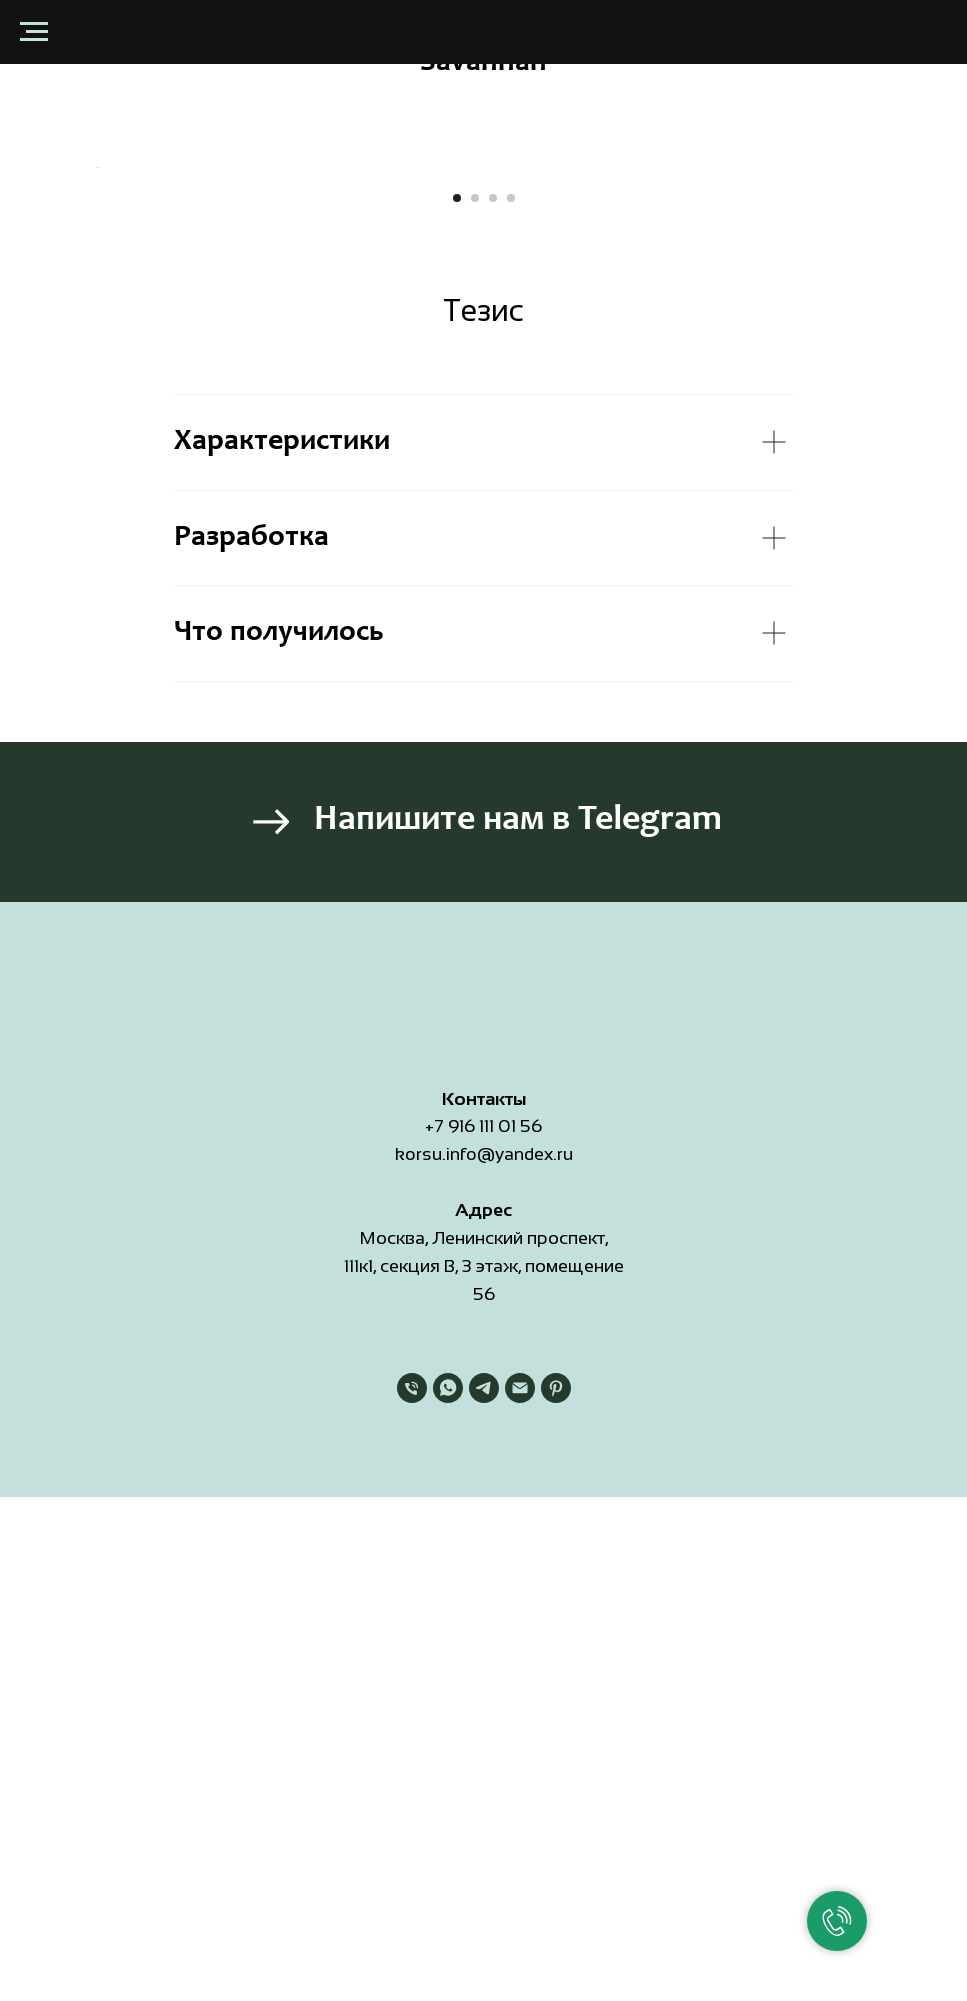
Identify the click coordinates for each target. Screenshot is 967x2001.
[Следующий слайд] (874, 391)
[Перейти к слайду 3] (493, 645)
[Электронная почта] (520, 1835)
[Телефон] (412, 1835)
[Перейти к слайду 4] (511, 645)
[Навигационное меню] (34, 32)
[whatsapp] (448, 1835)
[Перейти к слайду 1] (457, 645)
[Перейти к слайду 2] (475, 645)
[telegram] (484, 1835)
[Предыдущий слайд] (94, 391)
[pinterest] (556, 1835)
